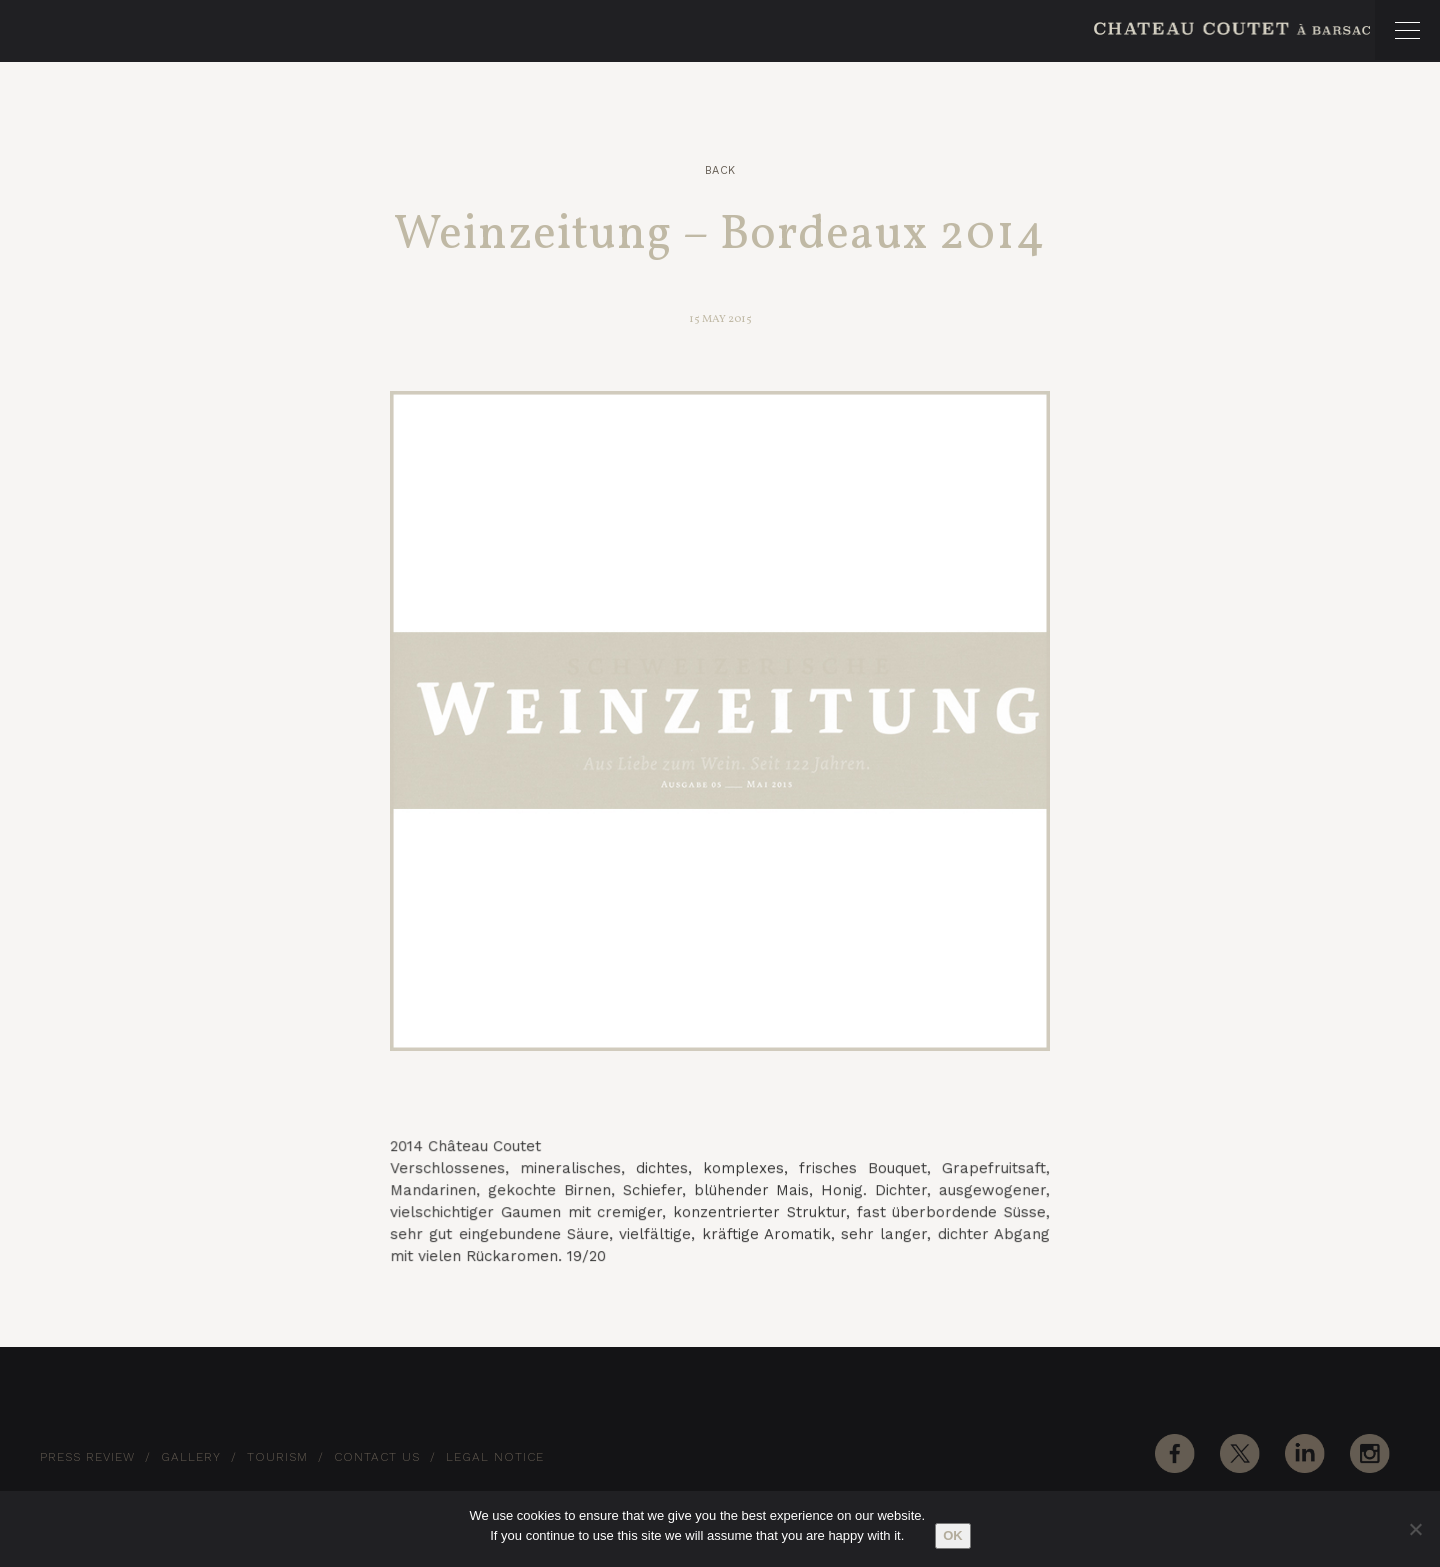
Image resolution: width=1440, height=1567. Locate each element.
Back (720, 170)
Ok (953, 1535)
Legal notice (495, 1457)
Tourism (277, 1457)
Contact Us (377, 1457)
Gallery (191, 1457)
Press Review (87, 1457)
